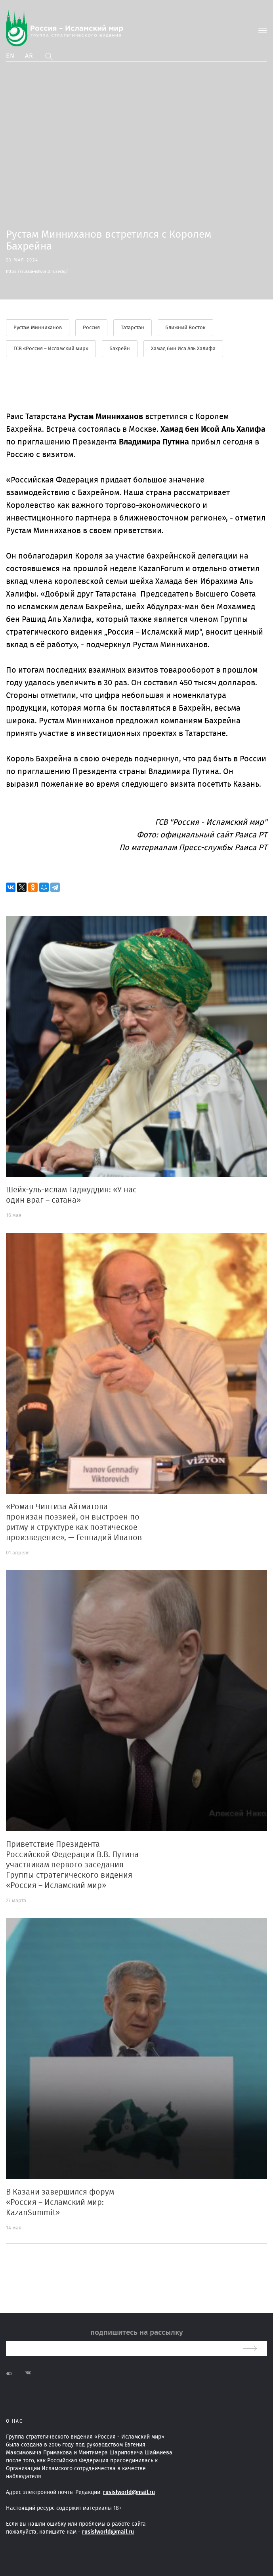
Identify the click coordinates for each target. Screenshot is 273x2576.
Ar (29, 56)
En (10, 56)
